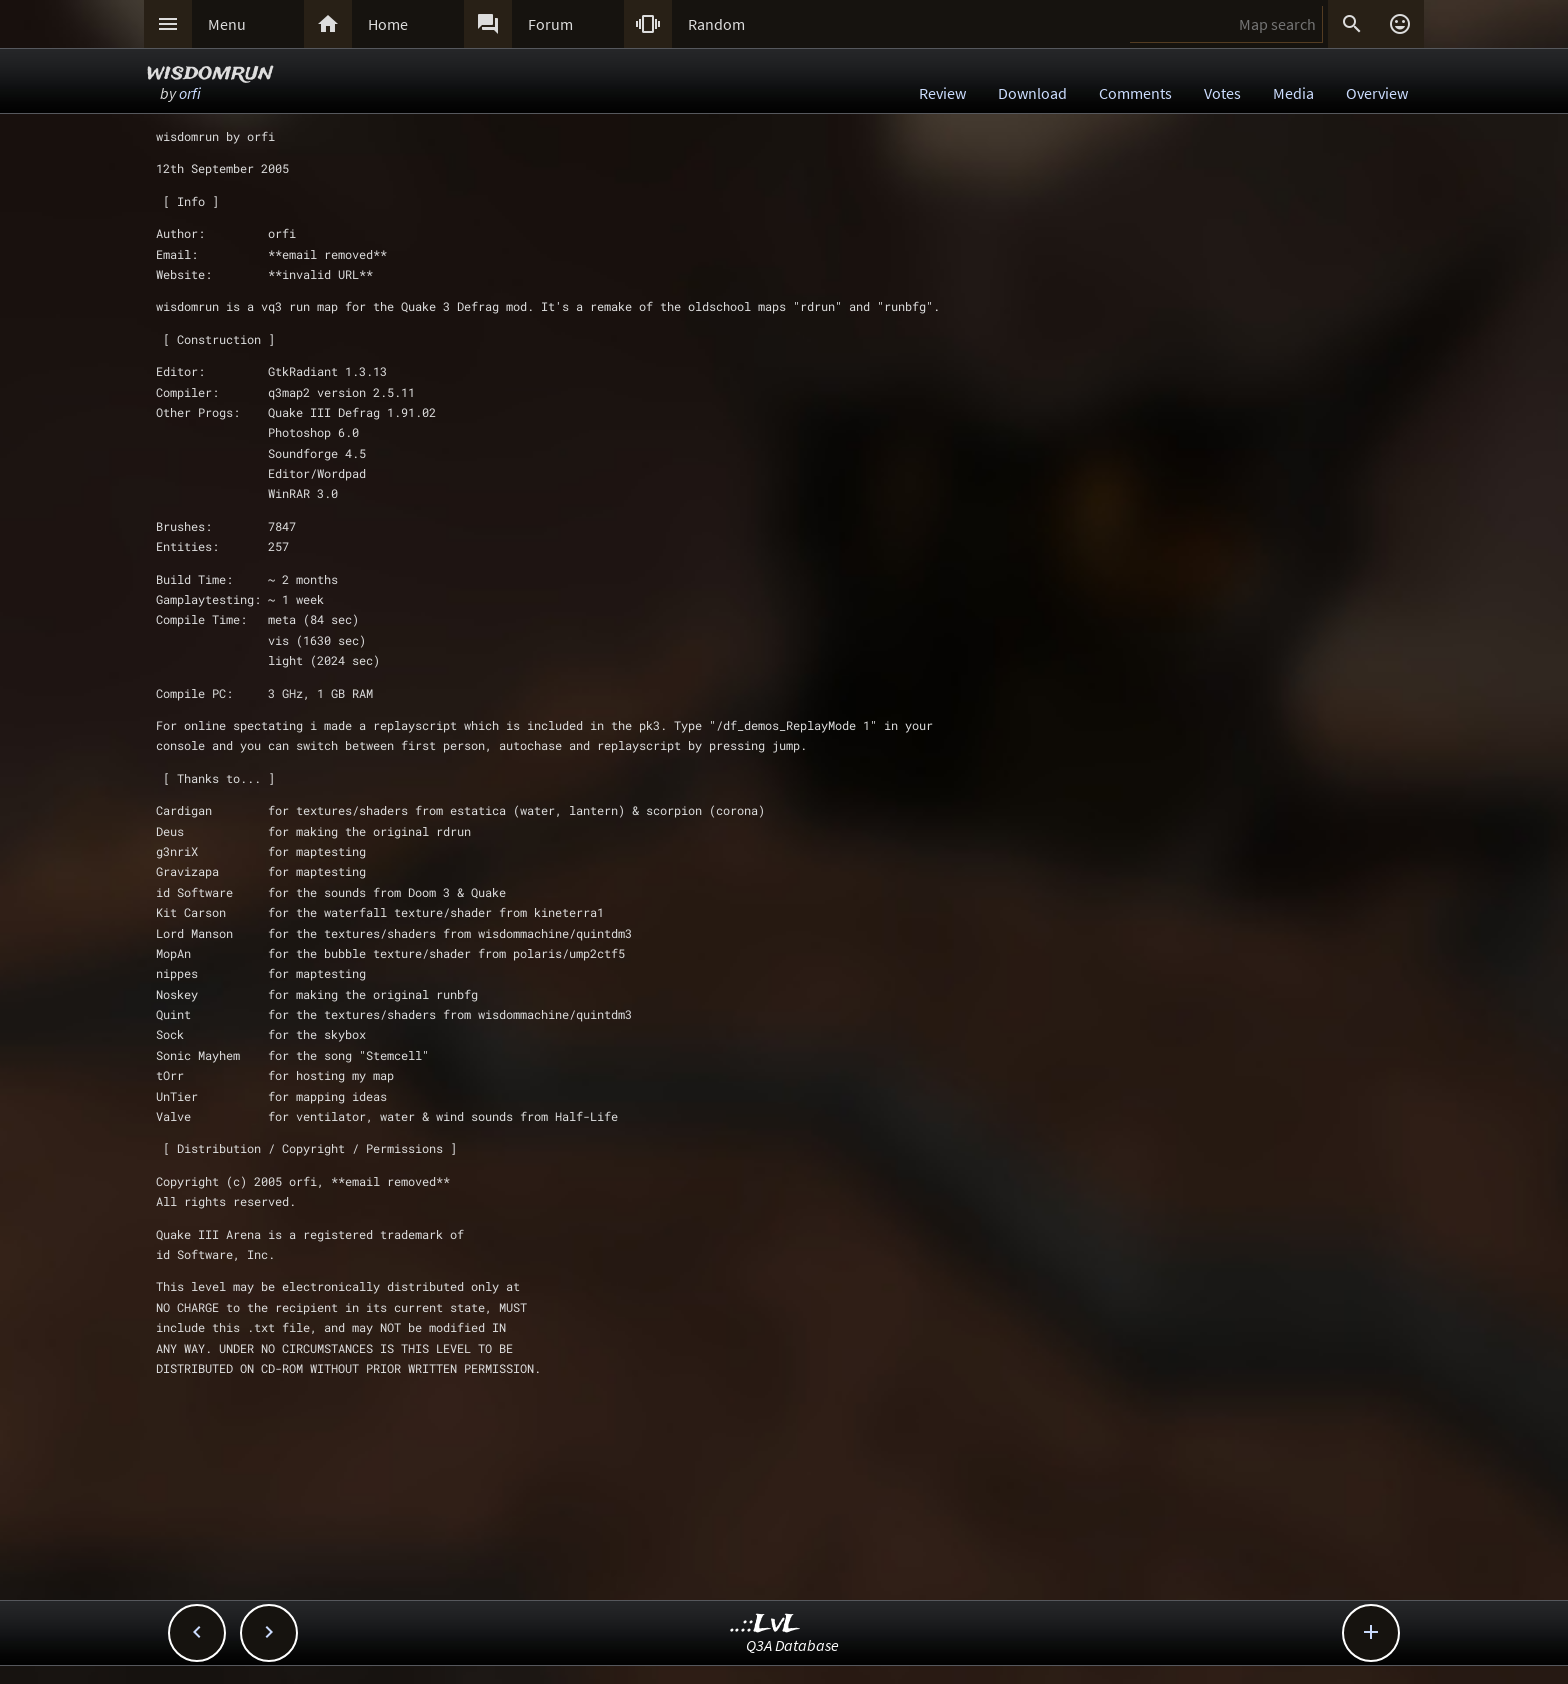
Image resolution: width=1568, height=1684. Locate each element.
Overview (1377, 93)
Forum (550, 24)
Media (1293, 93)
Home (388, 24)
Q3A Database (792, 1645)
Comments (1135, 93)
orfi (190, 93)
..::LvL (765, 1624)
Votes (1222, 93)
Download (1032, 93)
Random (716, 24)
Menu (227, 24)
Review (942, 93)
